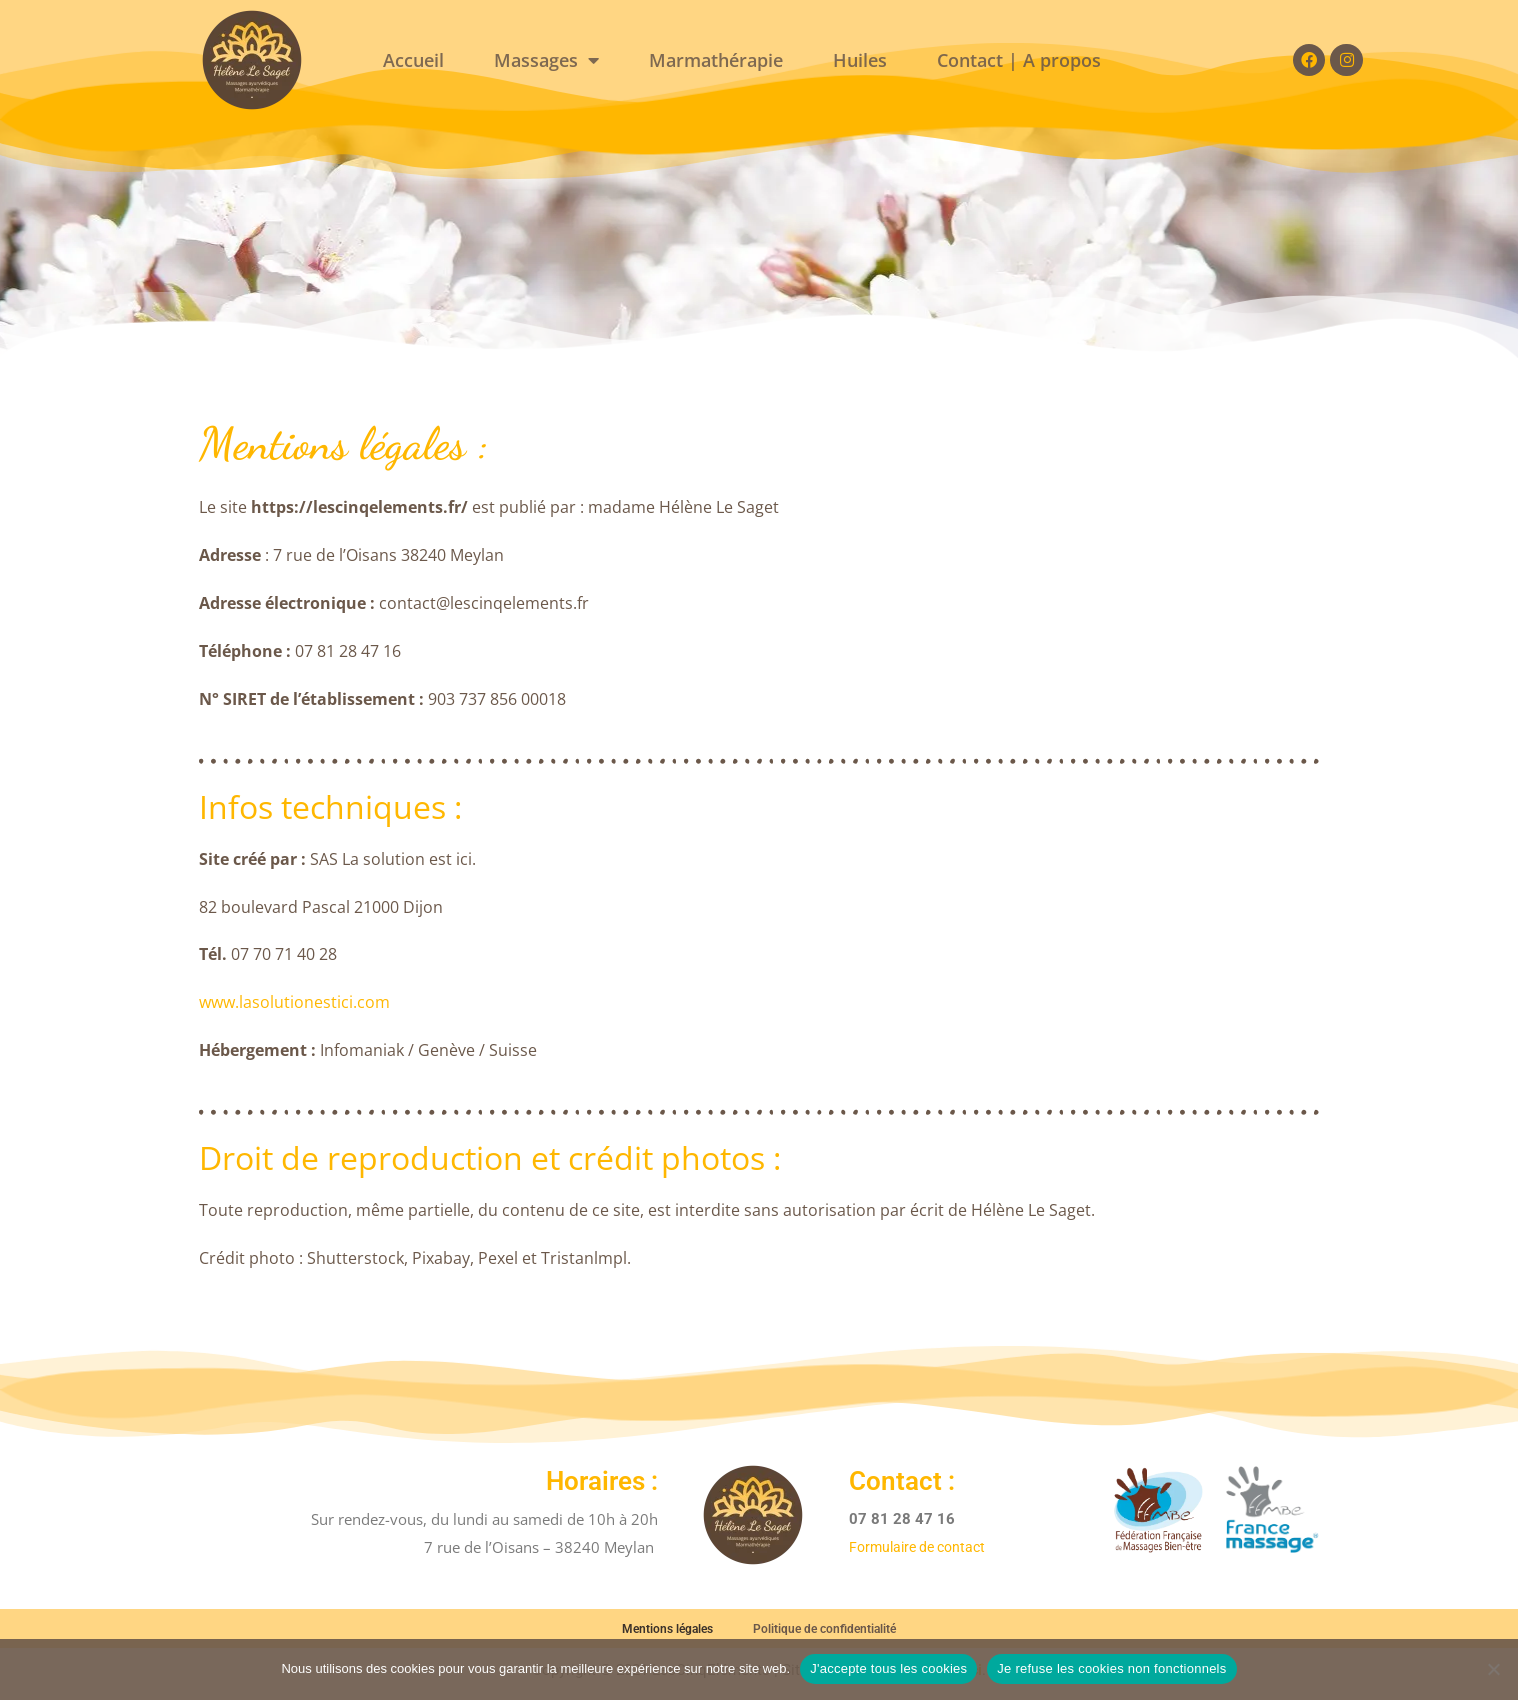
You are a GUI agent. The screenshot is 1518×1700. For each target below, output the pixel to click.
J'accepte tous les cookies (888, 1668)
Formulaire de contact (922, 1547)
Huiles (860, 60)
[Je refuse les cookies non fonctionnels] (1493, 1669)
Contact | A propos (1019, 60)
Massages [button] (546, 60)
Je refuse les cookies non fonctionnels (1111, 1668)
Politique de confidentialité (824, 1632)
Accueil (413, 60)
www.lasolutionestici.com (294, 1002)
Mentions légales (667, 1632)
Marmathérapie (716, 60)
